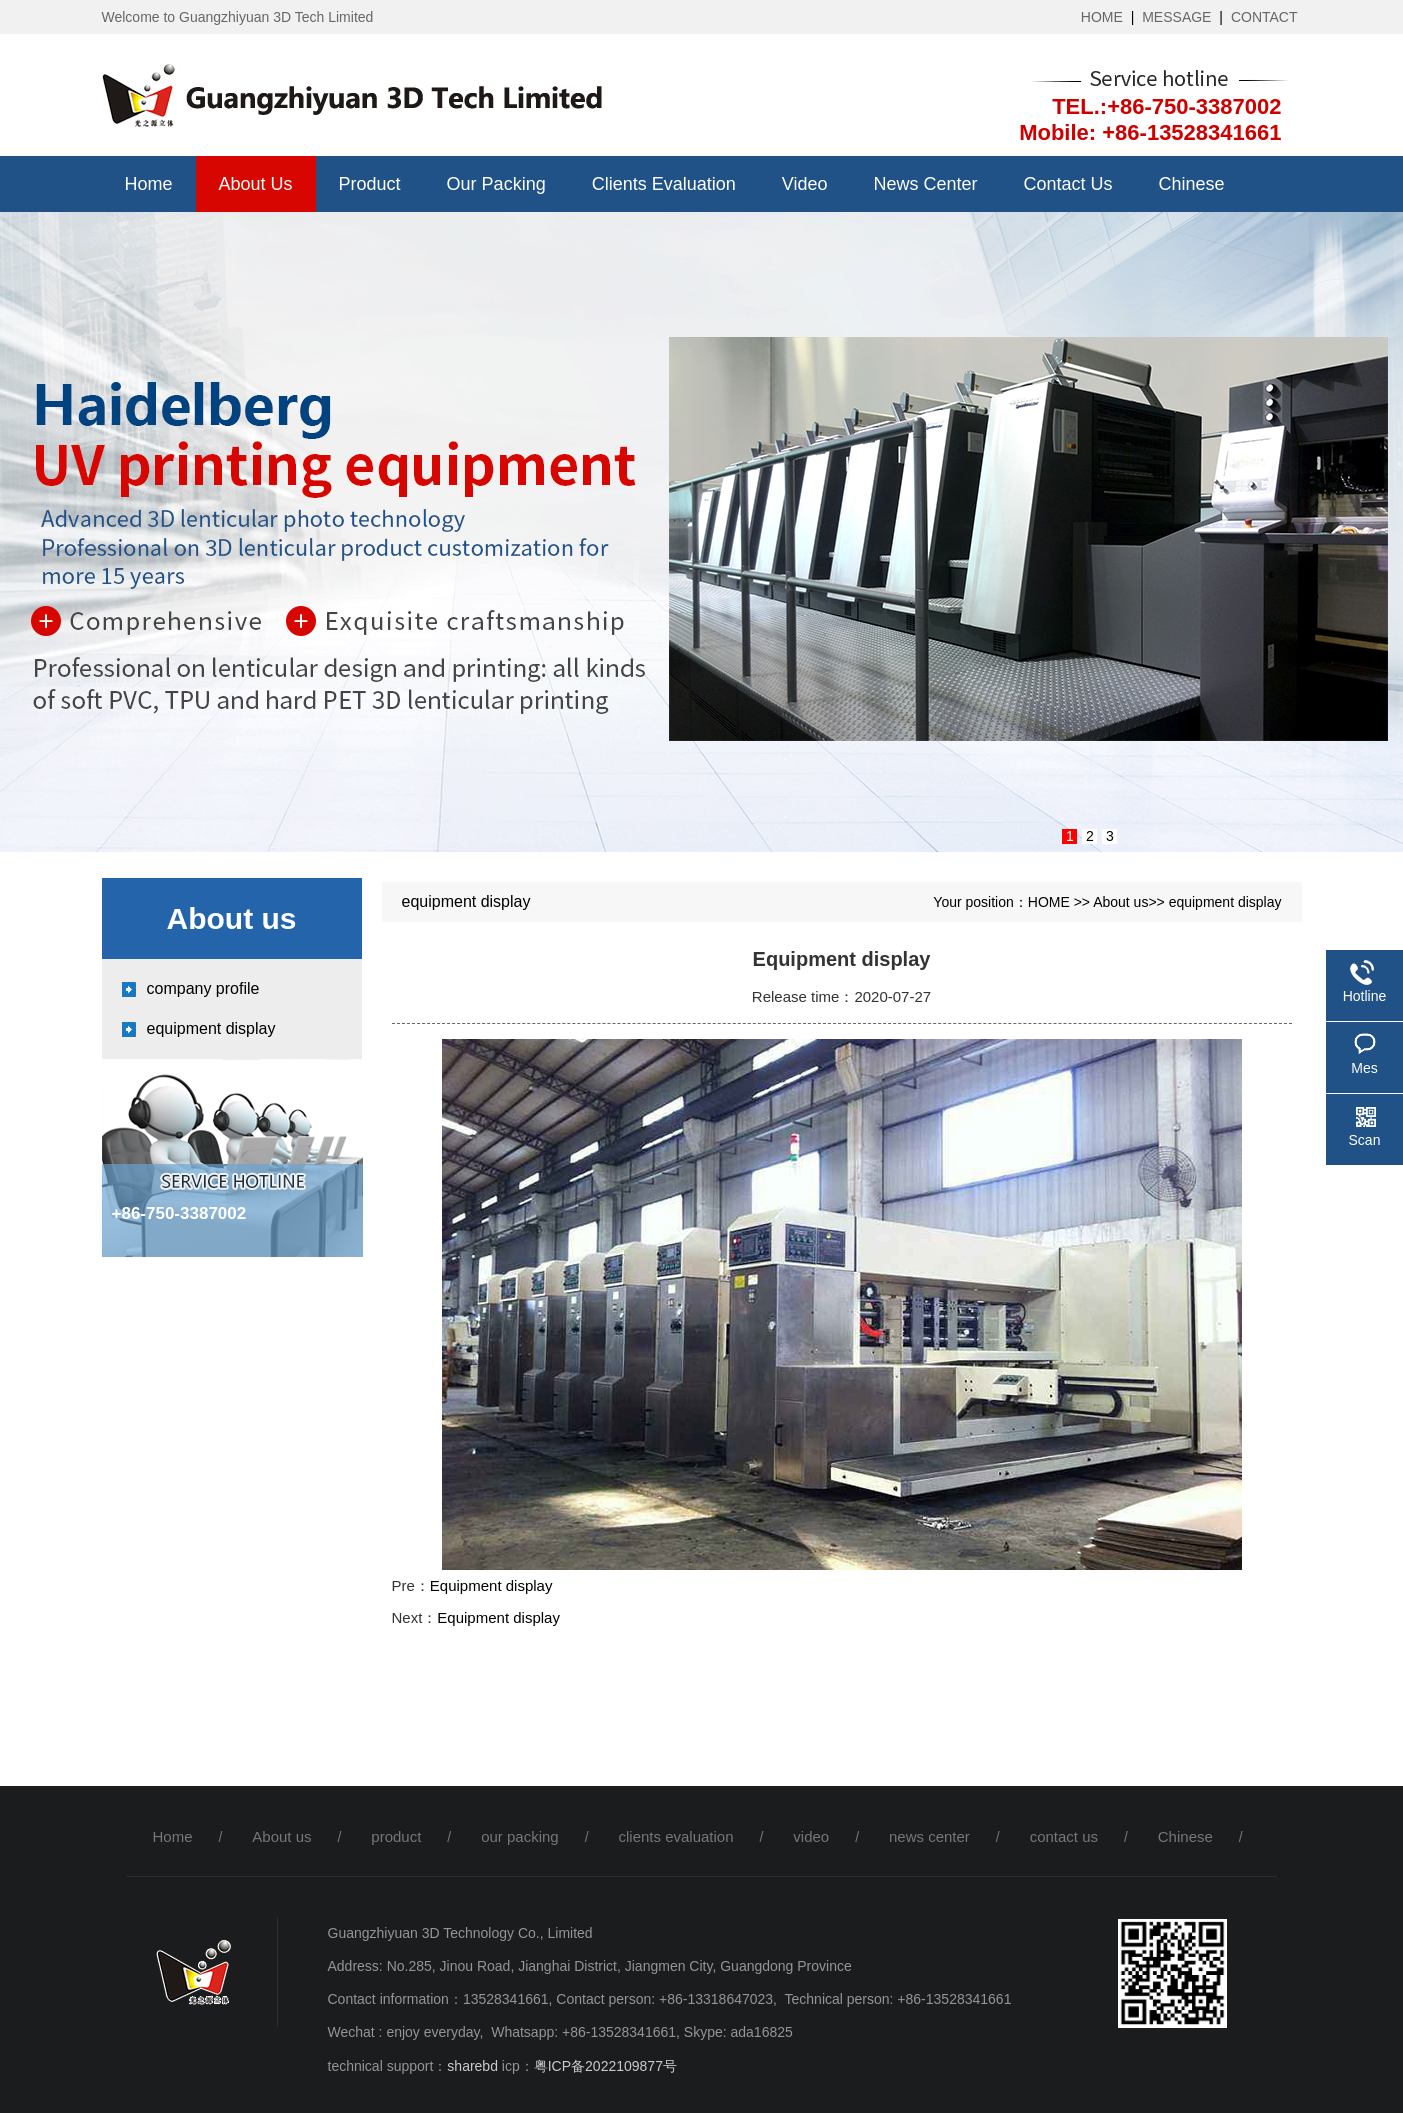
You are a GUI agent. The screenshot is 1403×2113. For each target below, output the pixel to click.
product (370, 184)
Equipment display (491, 1585)
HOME (1102, 17)
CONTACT (1264, 17)
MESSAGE (1176, 17)
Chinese (1192, 184)
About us (256, 184)
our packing (496, 184)
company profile (203, 988)
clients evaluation (664, 184)
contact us (1068, 184)
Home (149, 184)
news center (925, 184)
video (805, 184)
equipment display (211, 1028)
